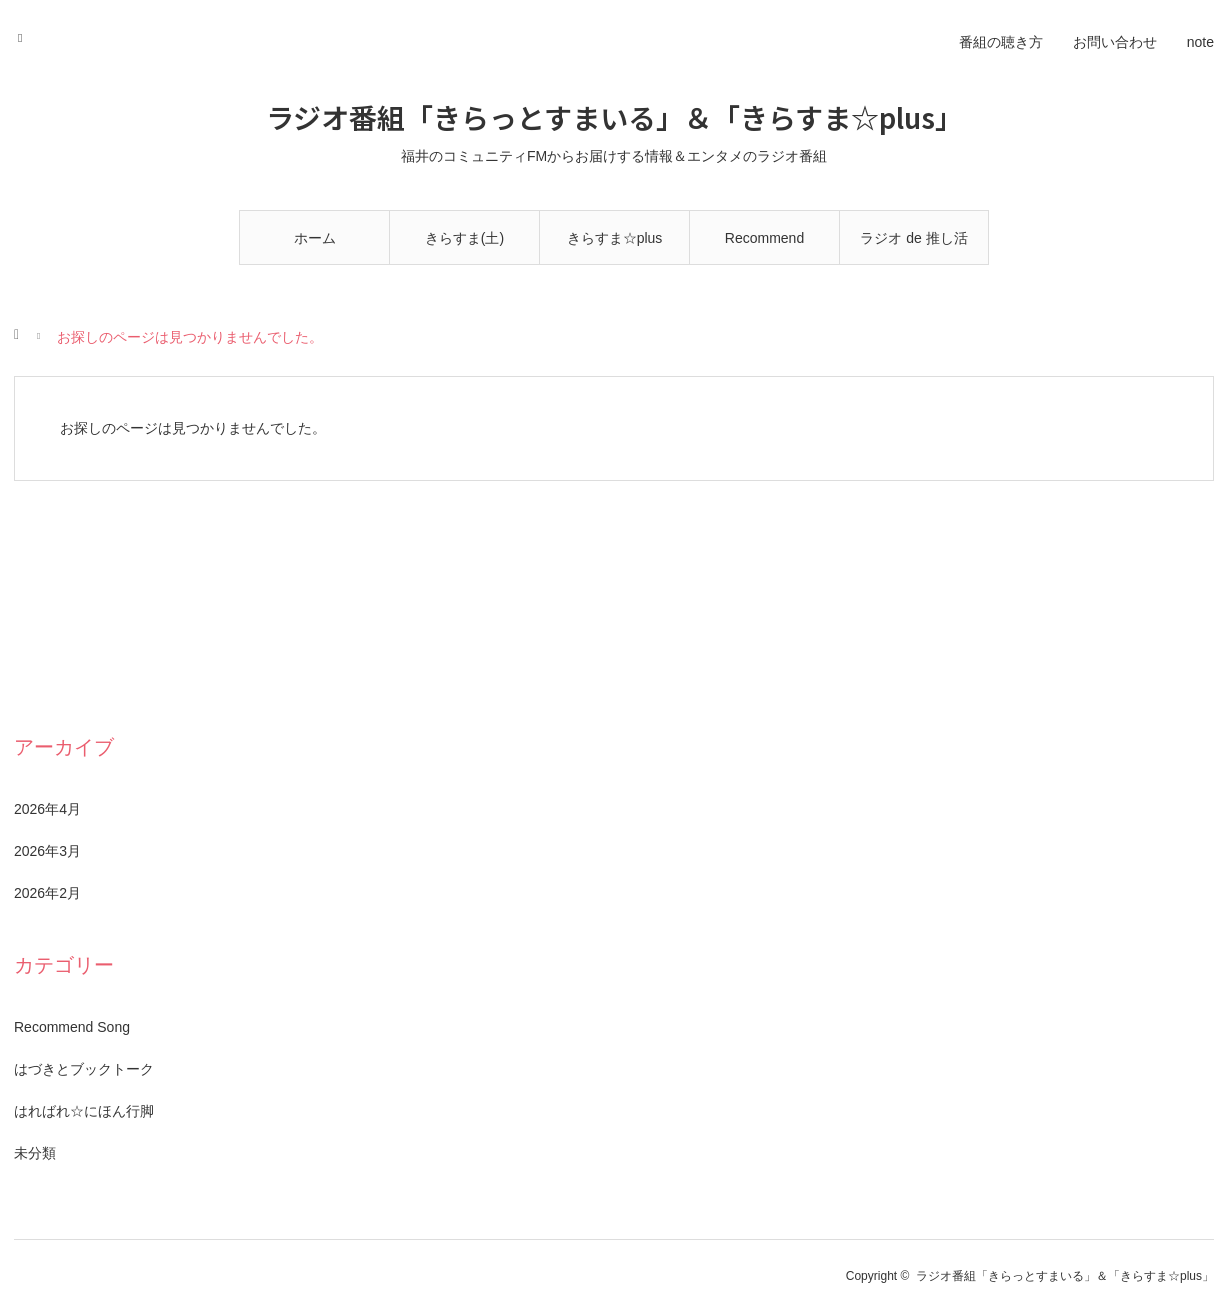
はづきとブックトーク (84, 1069)
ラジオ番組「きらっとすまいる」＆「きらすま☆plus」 (614, 117)
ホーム (315, 238)
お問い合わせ (1115, 42)
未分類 (35, 1153)
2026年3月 (47, 851)
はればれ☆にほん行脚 (84, 1111)
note (1200, 42)
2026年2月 (47, 893)
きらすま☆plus (615, 238)
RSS (26, 35)
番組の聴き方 (1001, 42)
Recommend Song (764, 247)
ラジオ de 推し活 (913, 238)
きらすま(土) (464, 238)
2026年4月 (47, 809)
